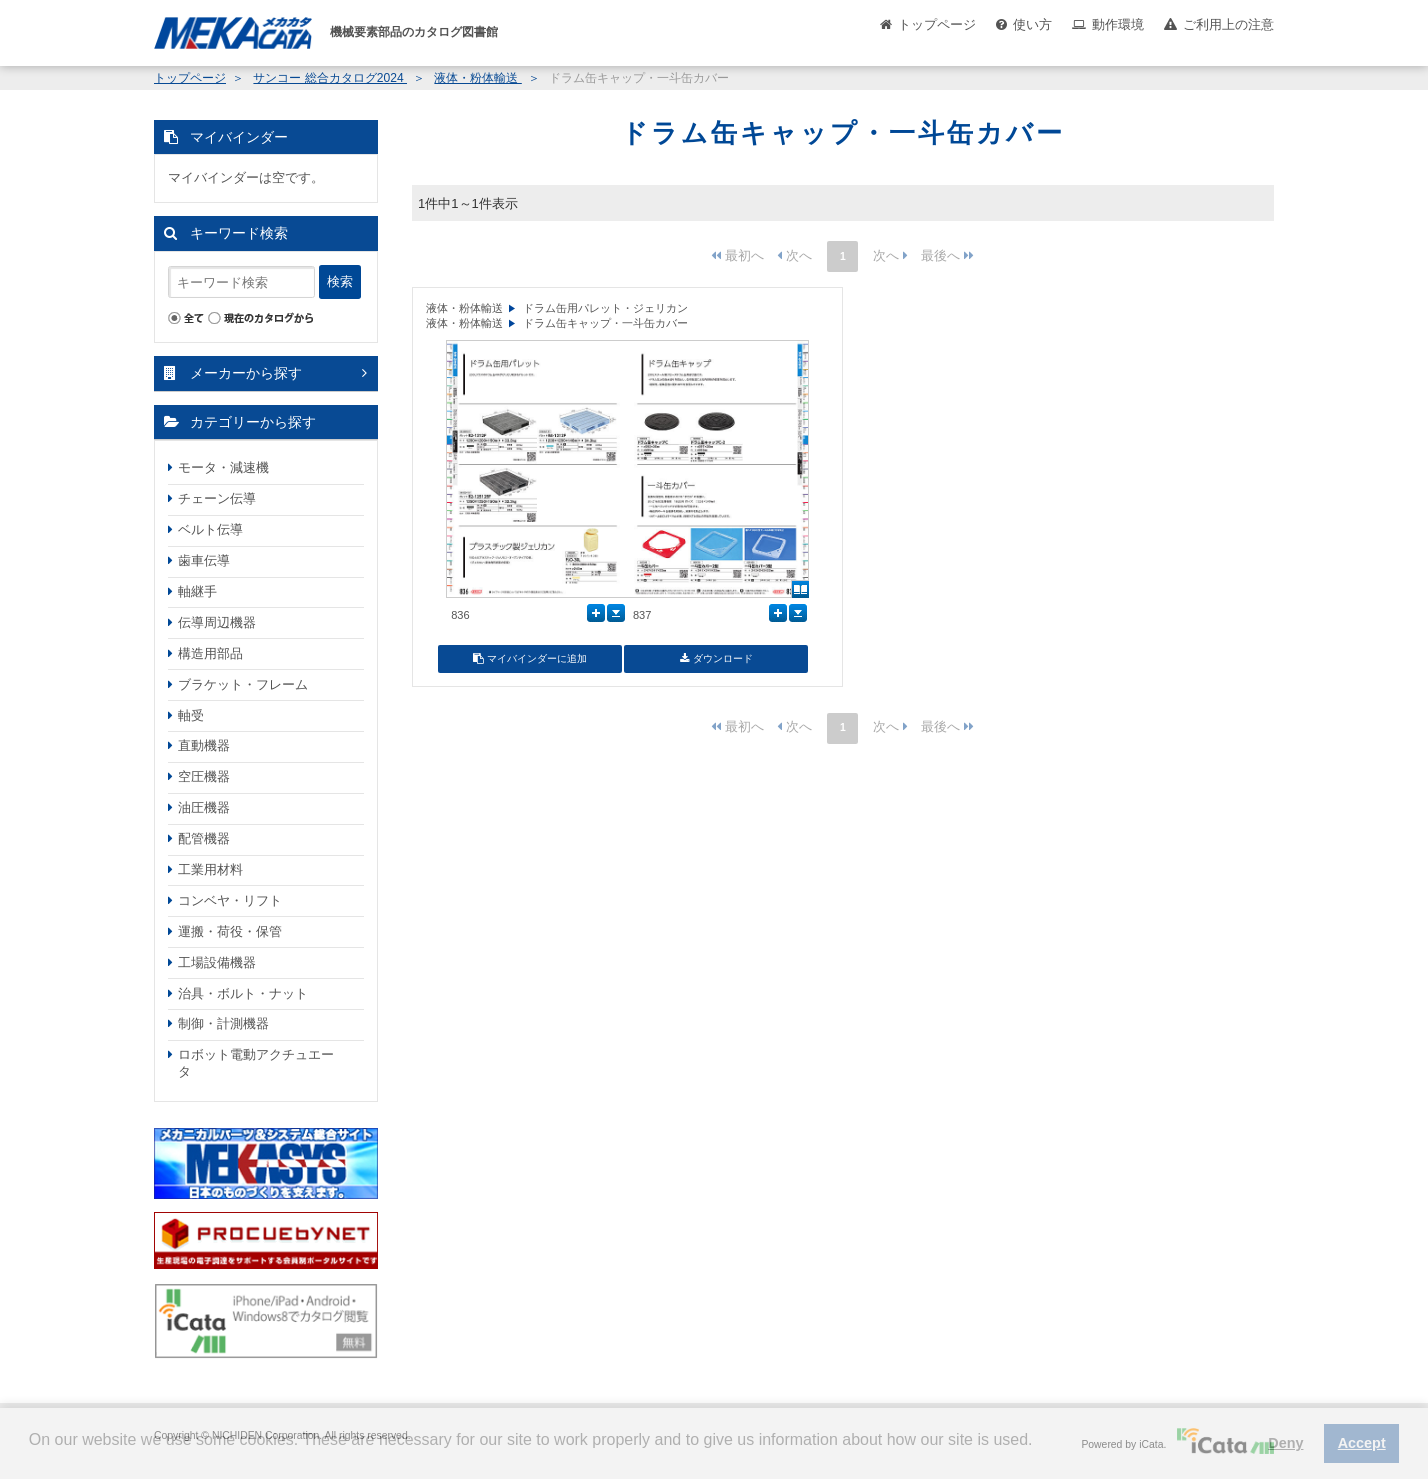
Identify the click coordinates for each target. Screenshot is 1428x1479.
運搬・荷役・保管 (230, 931)
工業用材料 (210, 869)
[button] (32, 1455)
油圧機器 (204, 807)
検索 (340, 281)
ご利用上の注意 (1228, 24)
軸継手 (197, 591)
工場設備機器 (217, 962)
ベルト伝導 (210, 529)
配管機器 (204, 838)
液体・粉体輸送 (477, 78)
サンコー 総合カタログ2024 (330, 78)
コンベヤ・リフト (230, 900)
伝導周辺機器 (217, 622)
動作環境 (1118, 24)
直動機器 (204, 745)
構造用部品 (210, 653)
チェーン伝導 (217, 498)
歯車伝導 (204, 560)
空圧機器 (204, 776)
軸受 (191, 715)
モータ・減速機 (223, 467)
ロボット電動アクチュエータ (256, 1063)
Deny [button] (1285, 1443)
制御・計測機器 (223, 1023)
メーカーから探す (246, 373)
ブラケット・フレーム (243, 684)
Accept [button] (1362, 1443)
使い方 (1032, 24)
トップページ (937, 24)
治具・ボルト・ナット (243, 993)
